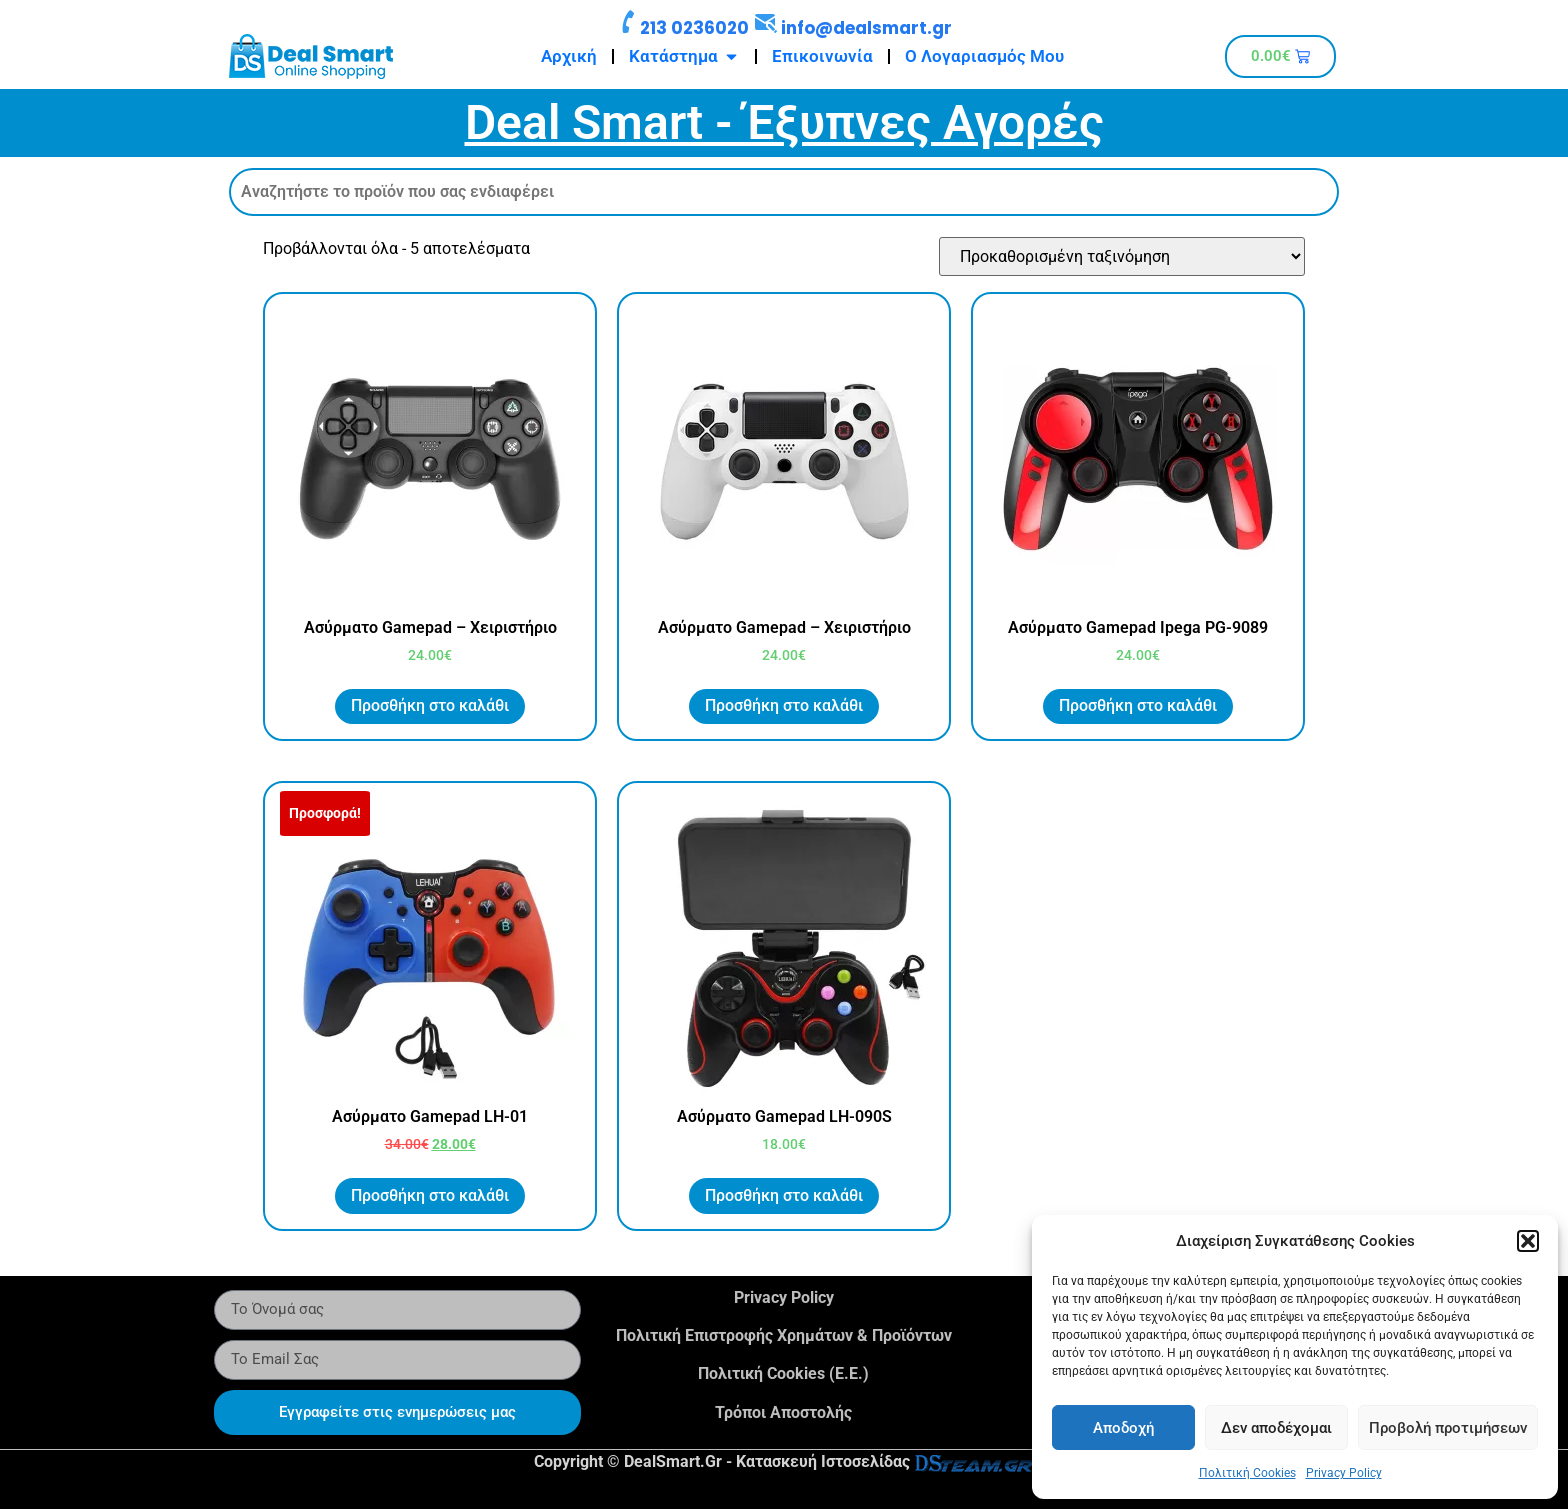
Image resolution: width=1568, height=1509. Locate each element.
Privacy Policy (1344, 1473)
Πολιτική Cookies (1247, 1473)
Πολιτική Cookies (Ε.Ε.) (783, 1373)
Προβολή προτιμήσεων (1448, 1428)
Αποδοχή (1123, 1428)
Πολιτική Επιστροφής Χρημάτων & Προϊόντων (784, 1335)
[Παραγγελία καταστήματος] (1122, 256)
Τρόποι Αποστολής (783, 1412)
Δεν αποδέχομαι (1276, 1428)
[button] (1528, 1241)
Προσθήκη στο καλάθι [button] (430, 705)
